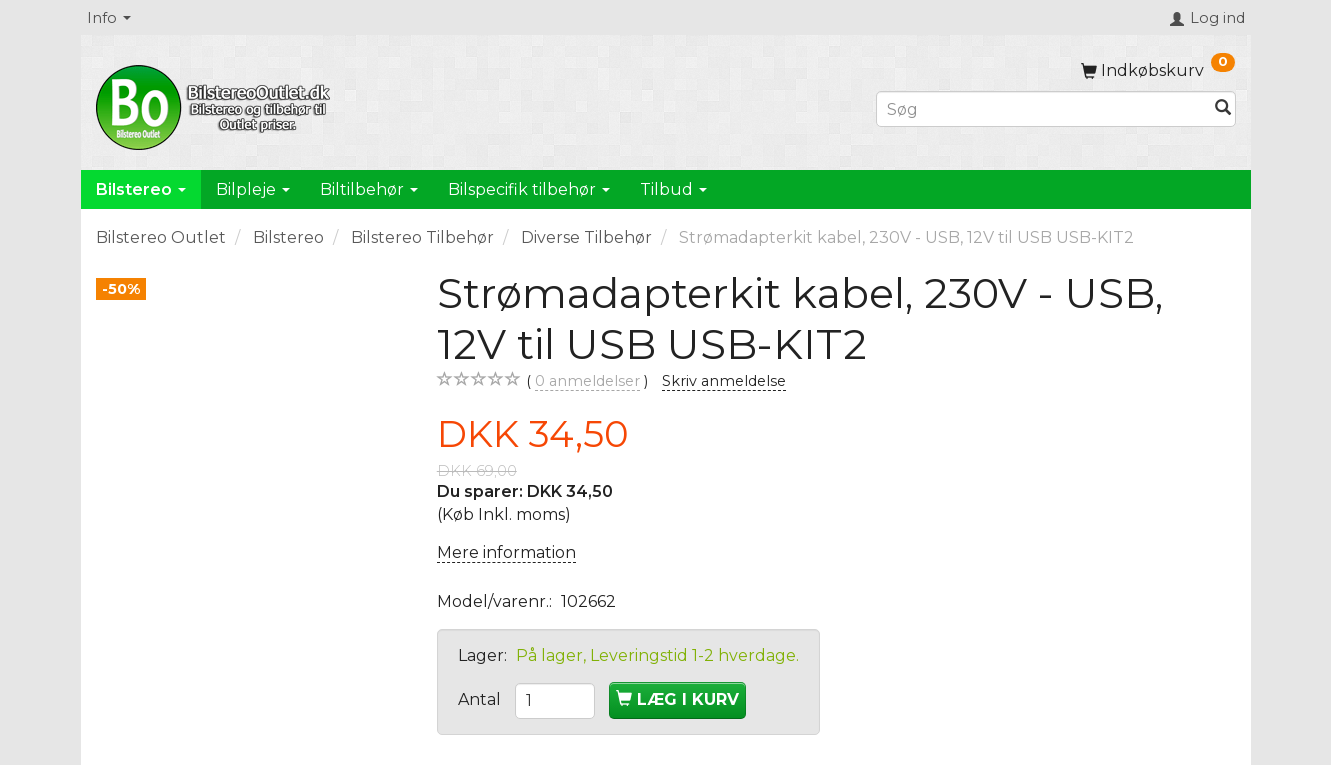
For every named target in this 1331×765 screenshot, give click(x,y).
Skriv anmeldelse (724, 381)
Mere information (506, 552)
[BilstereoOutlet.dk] (216, 104)
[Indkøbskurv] (1158, 70)
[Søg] (1223, 109)
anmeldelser (587, 381)
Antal (481, 699)
